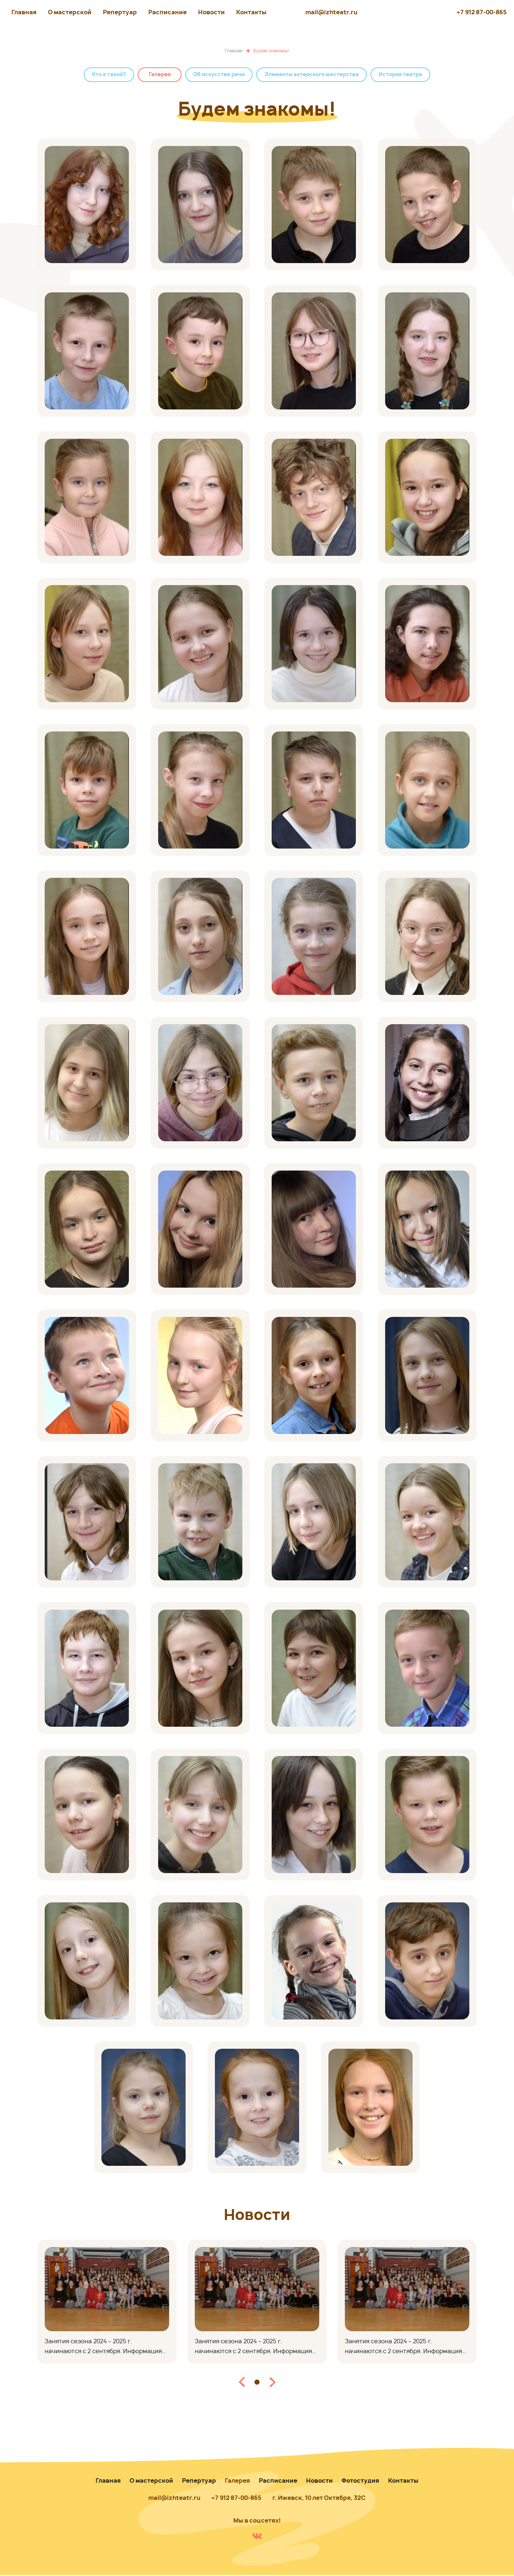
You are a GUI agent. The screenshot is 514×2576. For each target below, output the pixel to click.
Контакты (251, 12)
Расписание (167, 12)
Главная (24, 12)
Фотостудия (360, 2481)
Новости (211, 12)
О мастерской (70, 12)
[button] (241, 2382)
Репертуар (120, 12)
